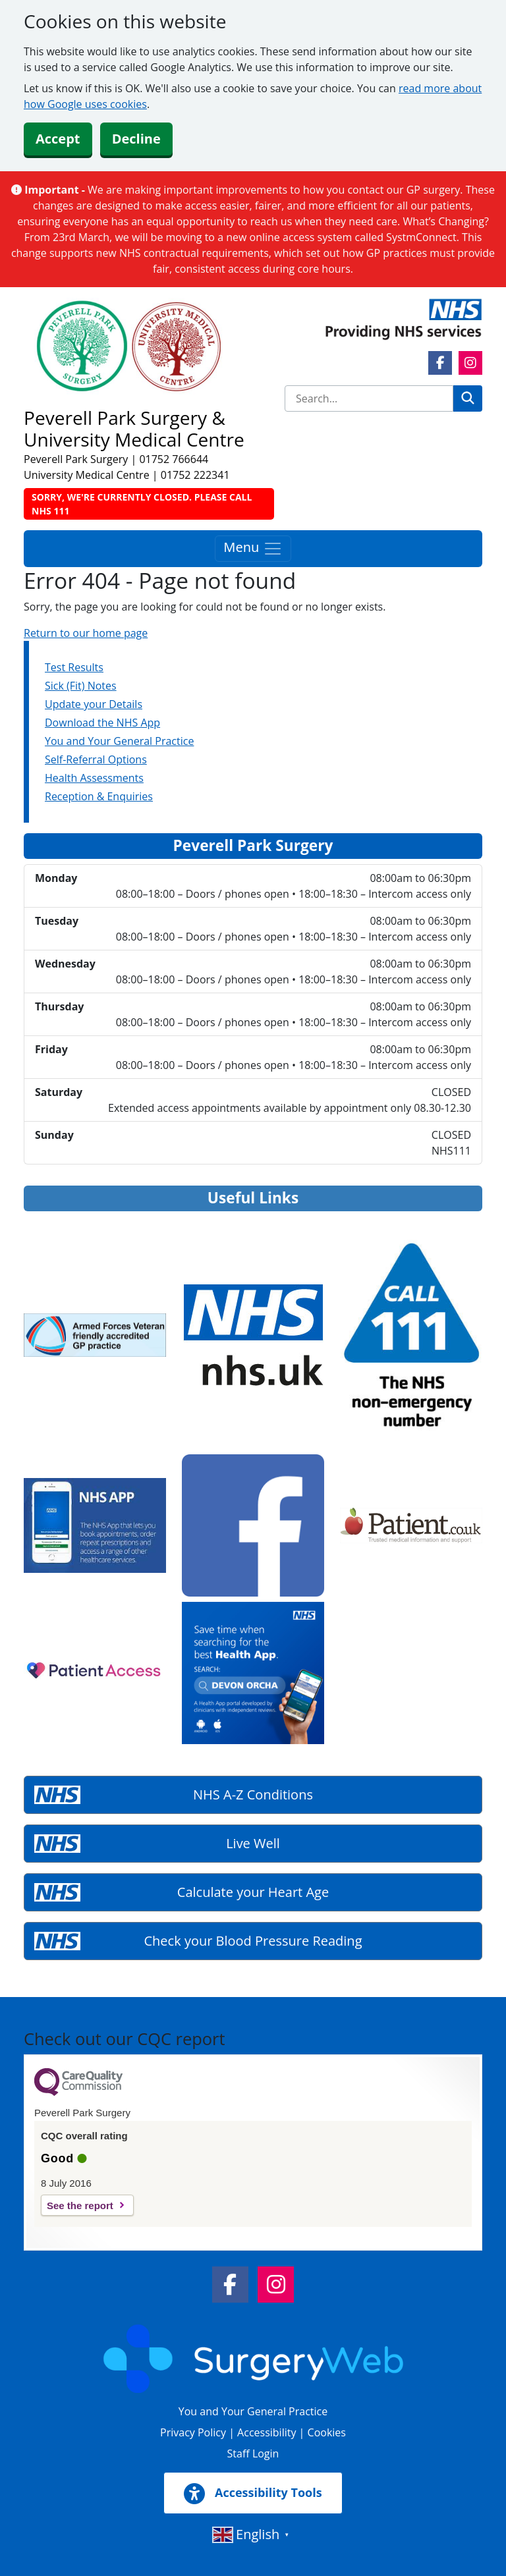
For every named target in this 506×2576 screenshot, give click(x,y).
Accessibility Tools (253, 2493)
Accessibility (266, 2432)
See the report (80, 2205)
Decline (136, 139)
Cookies (327, 2432)
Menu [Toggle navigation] (252, 549)
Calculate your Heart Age (253, 1892)
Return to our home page (86, 633)
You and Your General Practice (119, 741)
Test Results (74, 667)
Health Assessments (94, 778)
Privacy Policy (193, 2432)
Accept (58, 139)
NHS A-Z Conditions (253, 1794)
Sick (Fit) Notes (81, 685)
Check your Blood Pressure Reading (253, 1941)
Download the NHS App (102, 722)
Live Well (253, 1843)
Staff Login (253, 2453)
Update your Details (93, 704)
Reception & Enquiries (99, 796)
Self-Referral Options (96, 759)
